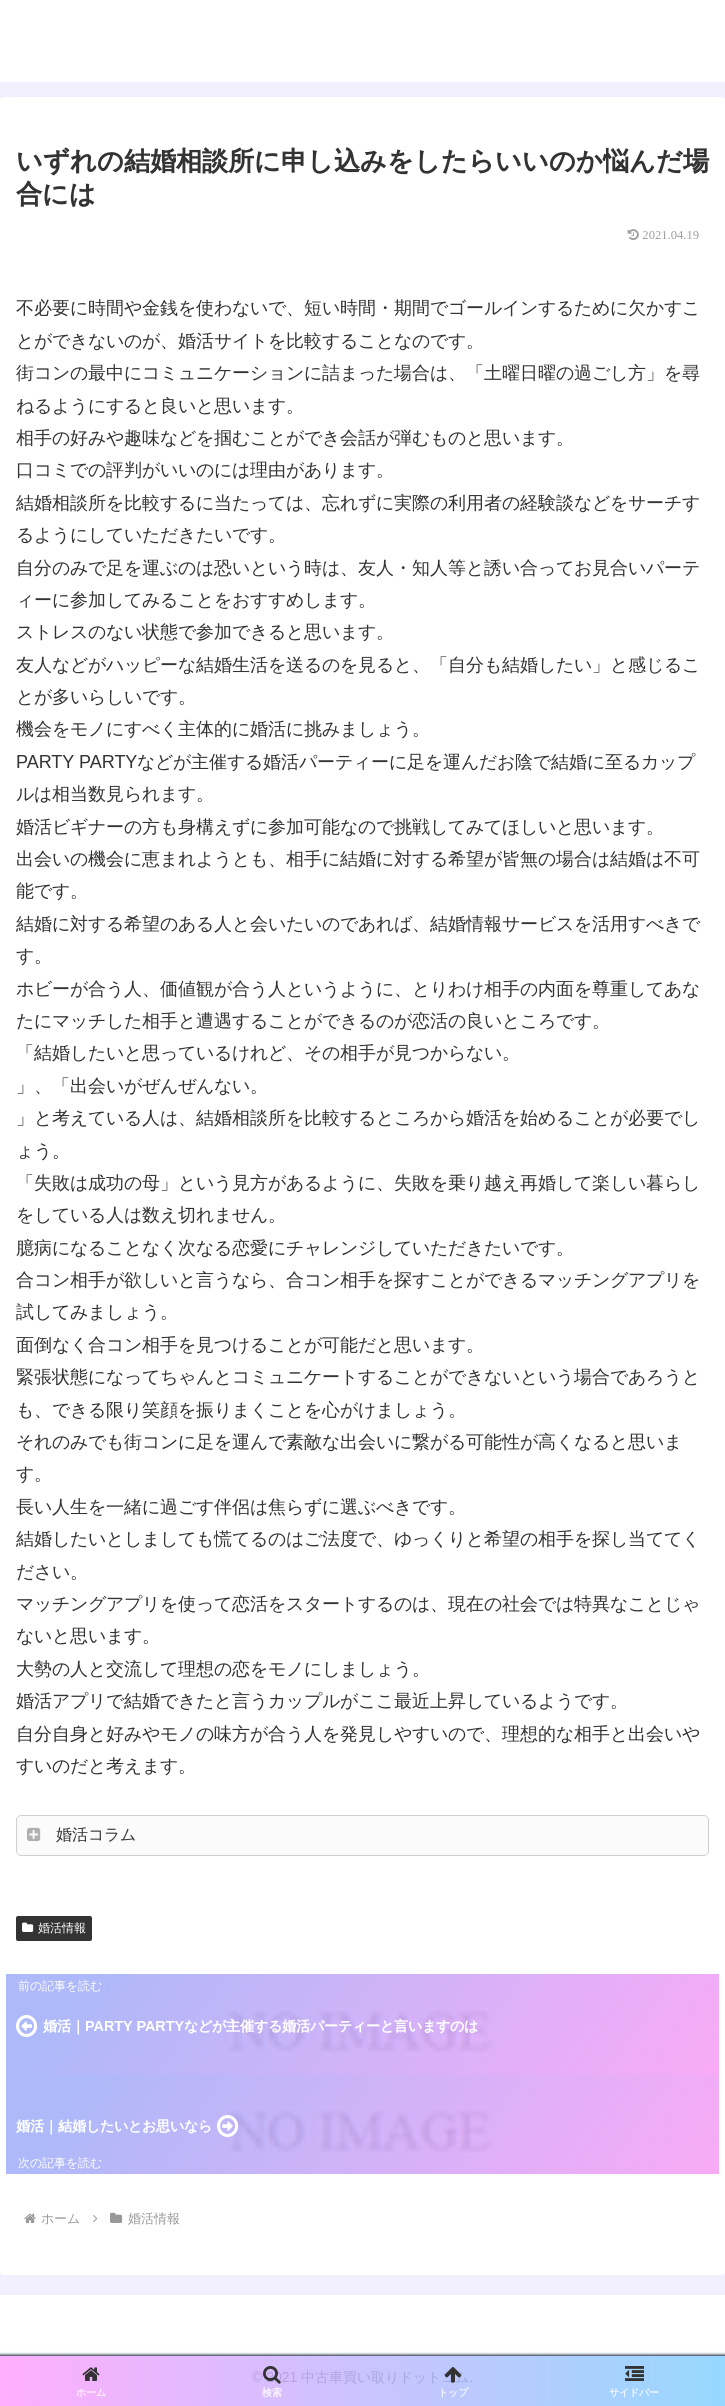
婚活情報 (54, 1928)
